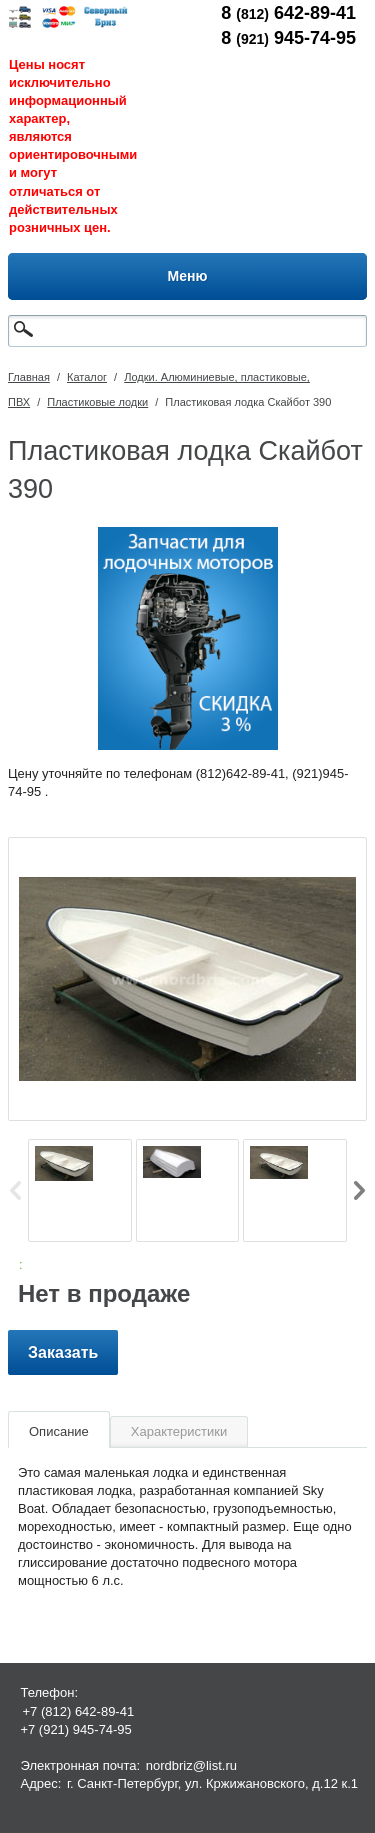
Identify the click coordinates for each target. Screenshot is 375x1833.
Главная (29, 377)
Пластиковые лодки (97, 402)
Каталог (87, 377)
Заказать (63, 1352)
